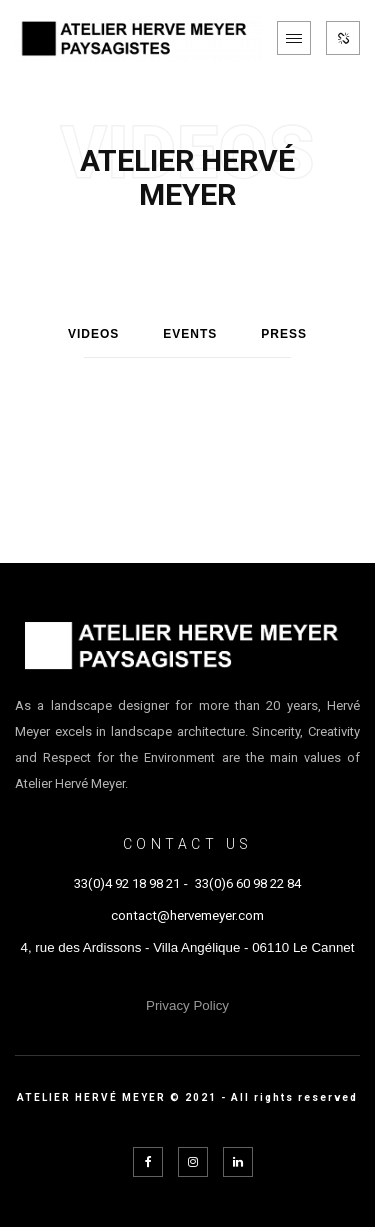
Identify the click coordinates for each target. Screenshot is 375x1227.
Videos (93, 334)
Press (284, 334)
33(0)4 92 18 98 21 (127, 883)
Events (190, 334)
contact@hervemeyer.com (187, 915)
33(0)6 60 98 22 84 (248, 883)
